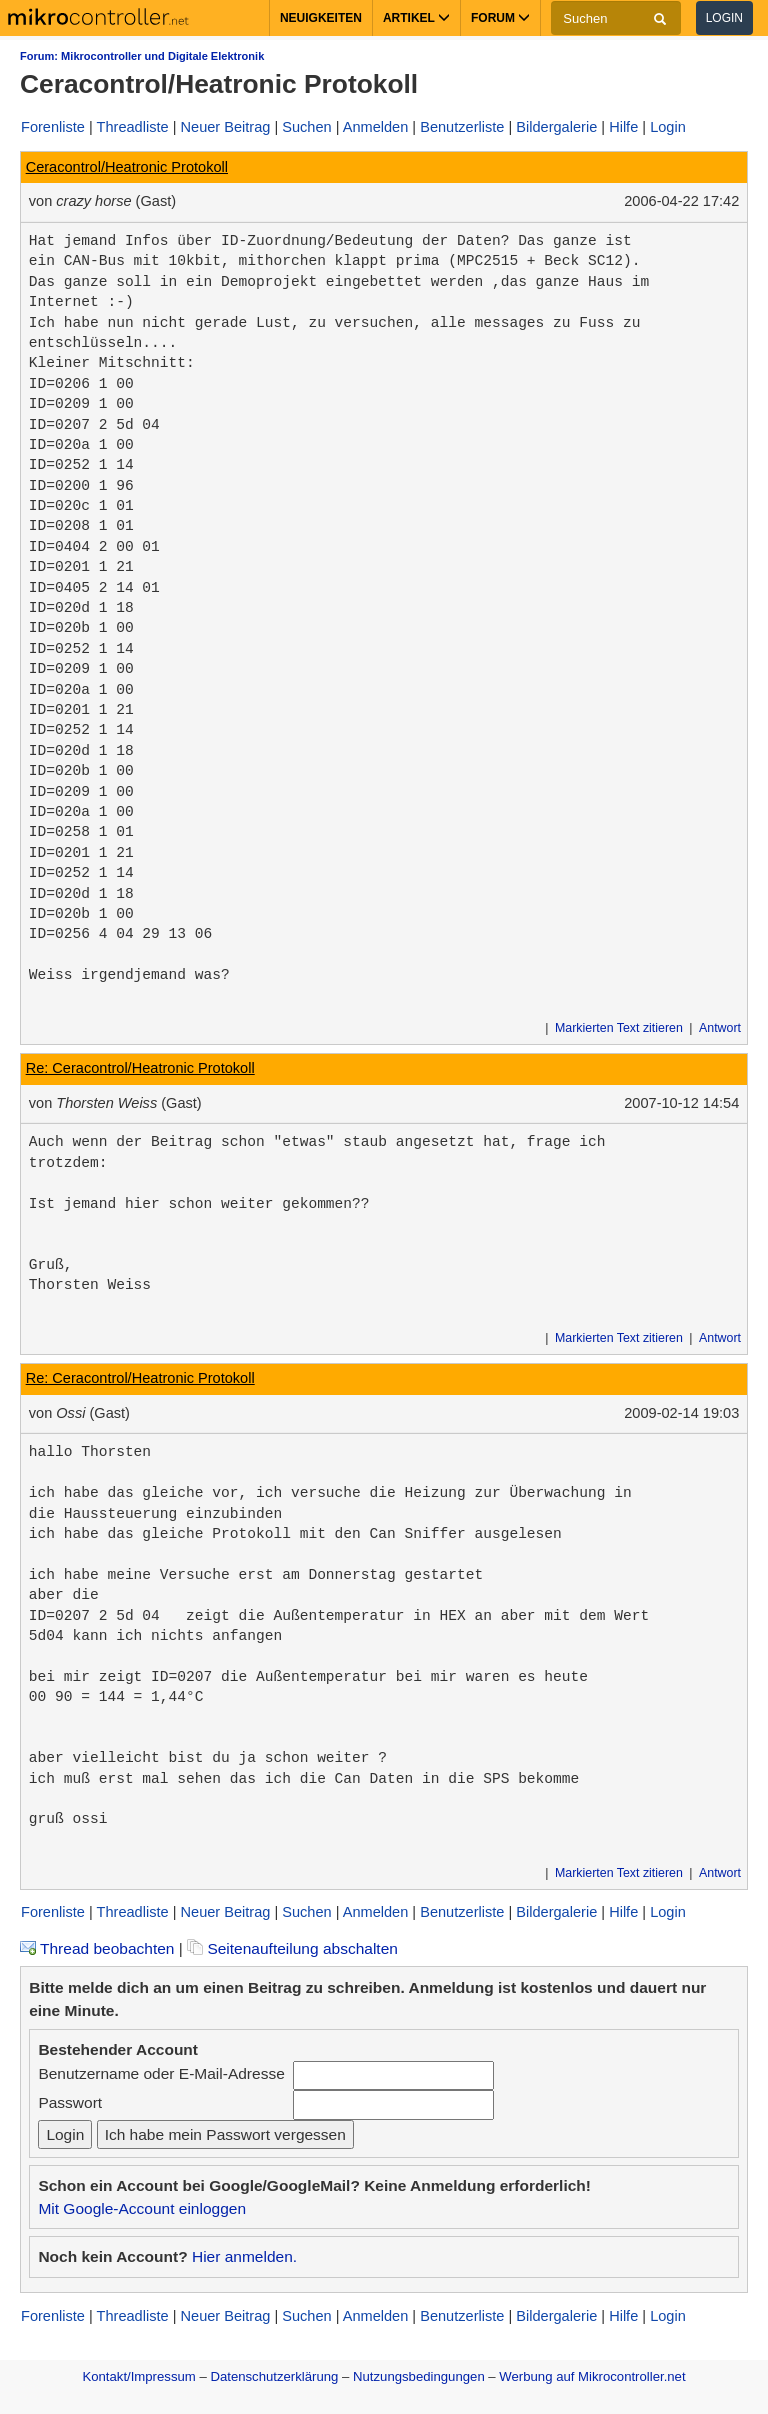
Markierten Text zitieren (619, 1028)
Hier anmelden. (244, 2256)
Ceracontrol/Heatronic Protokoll (127, 167)
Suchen (306, 127)
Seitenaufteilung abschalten (292, 1948)
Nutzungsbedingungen (419, 2376)
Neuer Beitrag (226, 127)
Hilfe (623, 127)
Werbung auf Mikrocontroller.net (592, 2376)
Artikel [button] (416, 18)
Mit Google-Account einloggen (142, 2208)
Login (724, 18)
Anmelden (376, 127)
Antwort (720, 1028)
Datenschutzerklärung (274, 2376)
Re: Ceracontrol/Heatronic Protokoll (140, 1068)
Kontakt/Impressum (138, 2376)
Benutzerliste (462, 127)
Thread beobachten (97, 1948)
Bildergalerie (556, 127)
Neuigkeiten (321, 18)
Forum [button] (500, 18)
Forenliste (53, 127)
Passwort (70, 2102)
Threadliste (133, 127)
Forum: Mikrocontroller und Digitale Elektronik (142, 56)
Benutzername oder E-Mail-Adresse (161, 2073)
